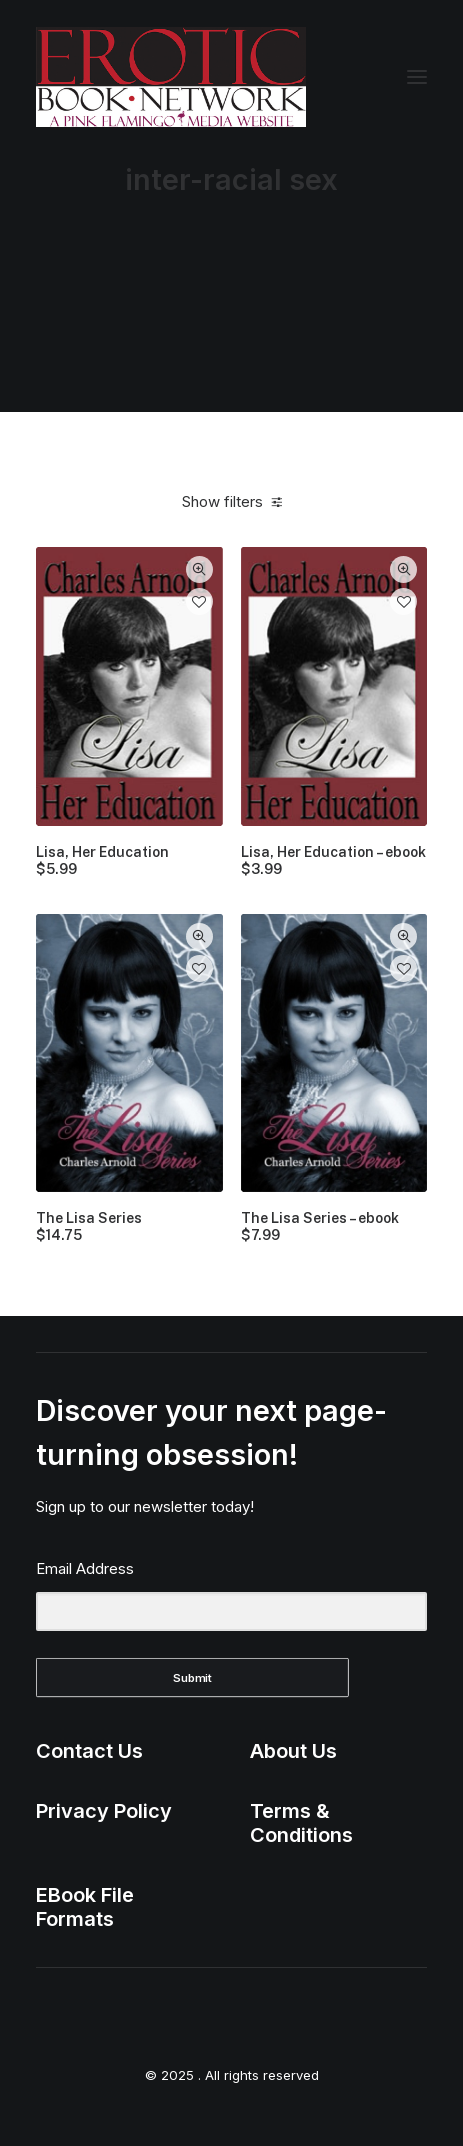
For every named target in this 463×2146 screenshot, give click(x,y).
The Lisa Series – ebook (320, 1227)
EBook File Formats (85, 1907)
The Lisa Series (89, 1227)
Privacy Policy (104, 1811)
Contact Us (89, 1751)
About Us (293, 1751)
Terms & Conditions (301, 1823)
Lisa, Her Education (102, 861)
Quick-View (199, 569)
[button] (417, 77)
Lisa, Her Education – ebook (333, 861)
